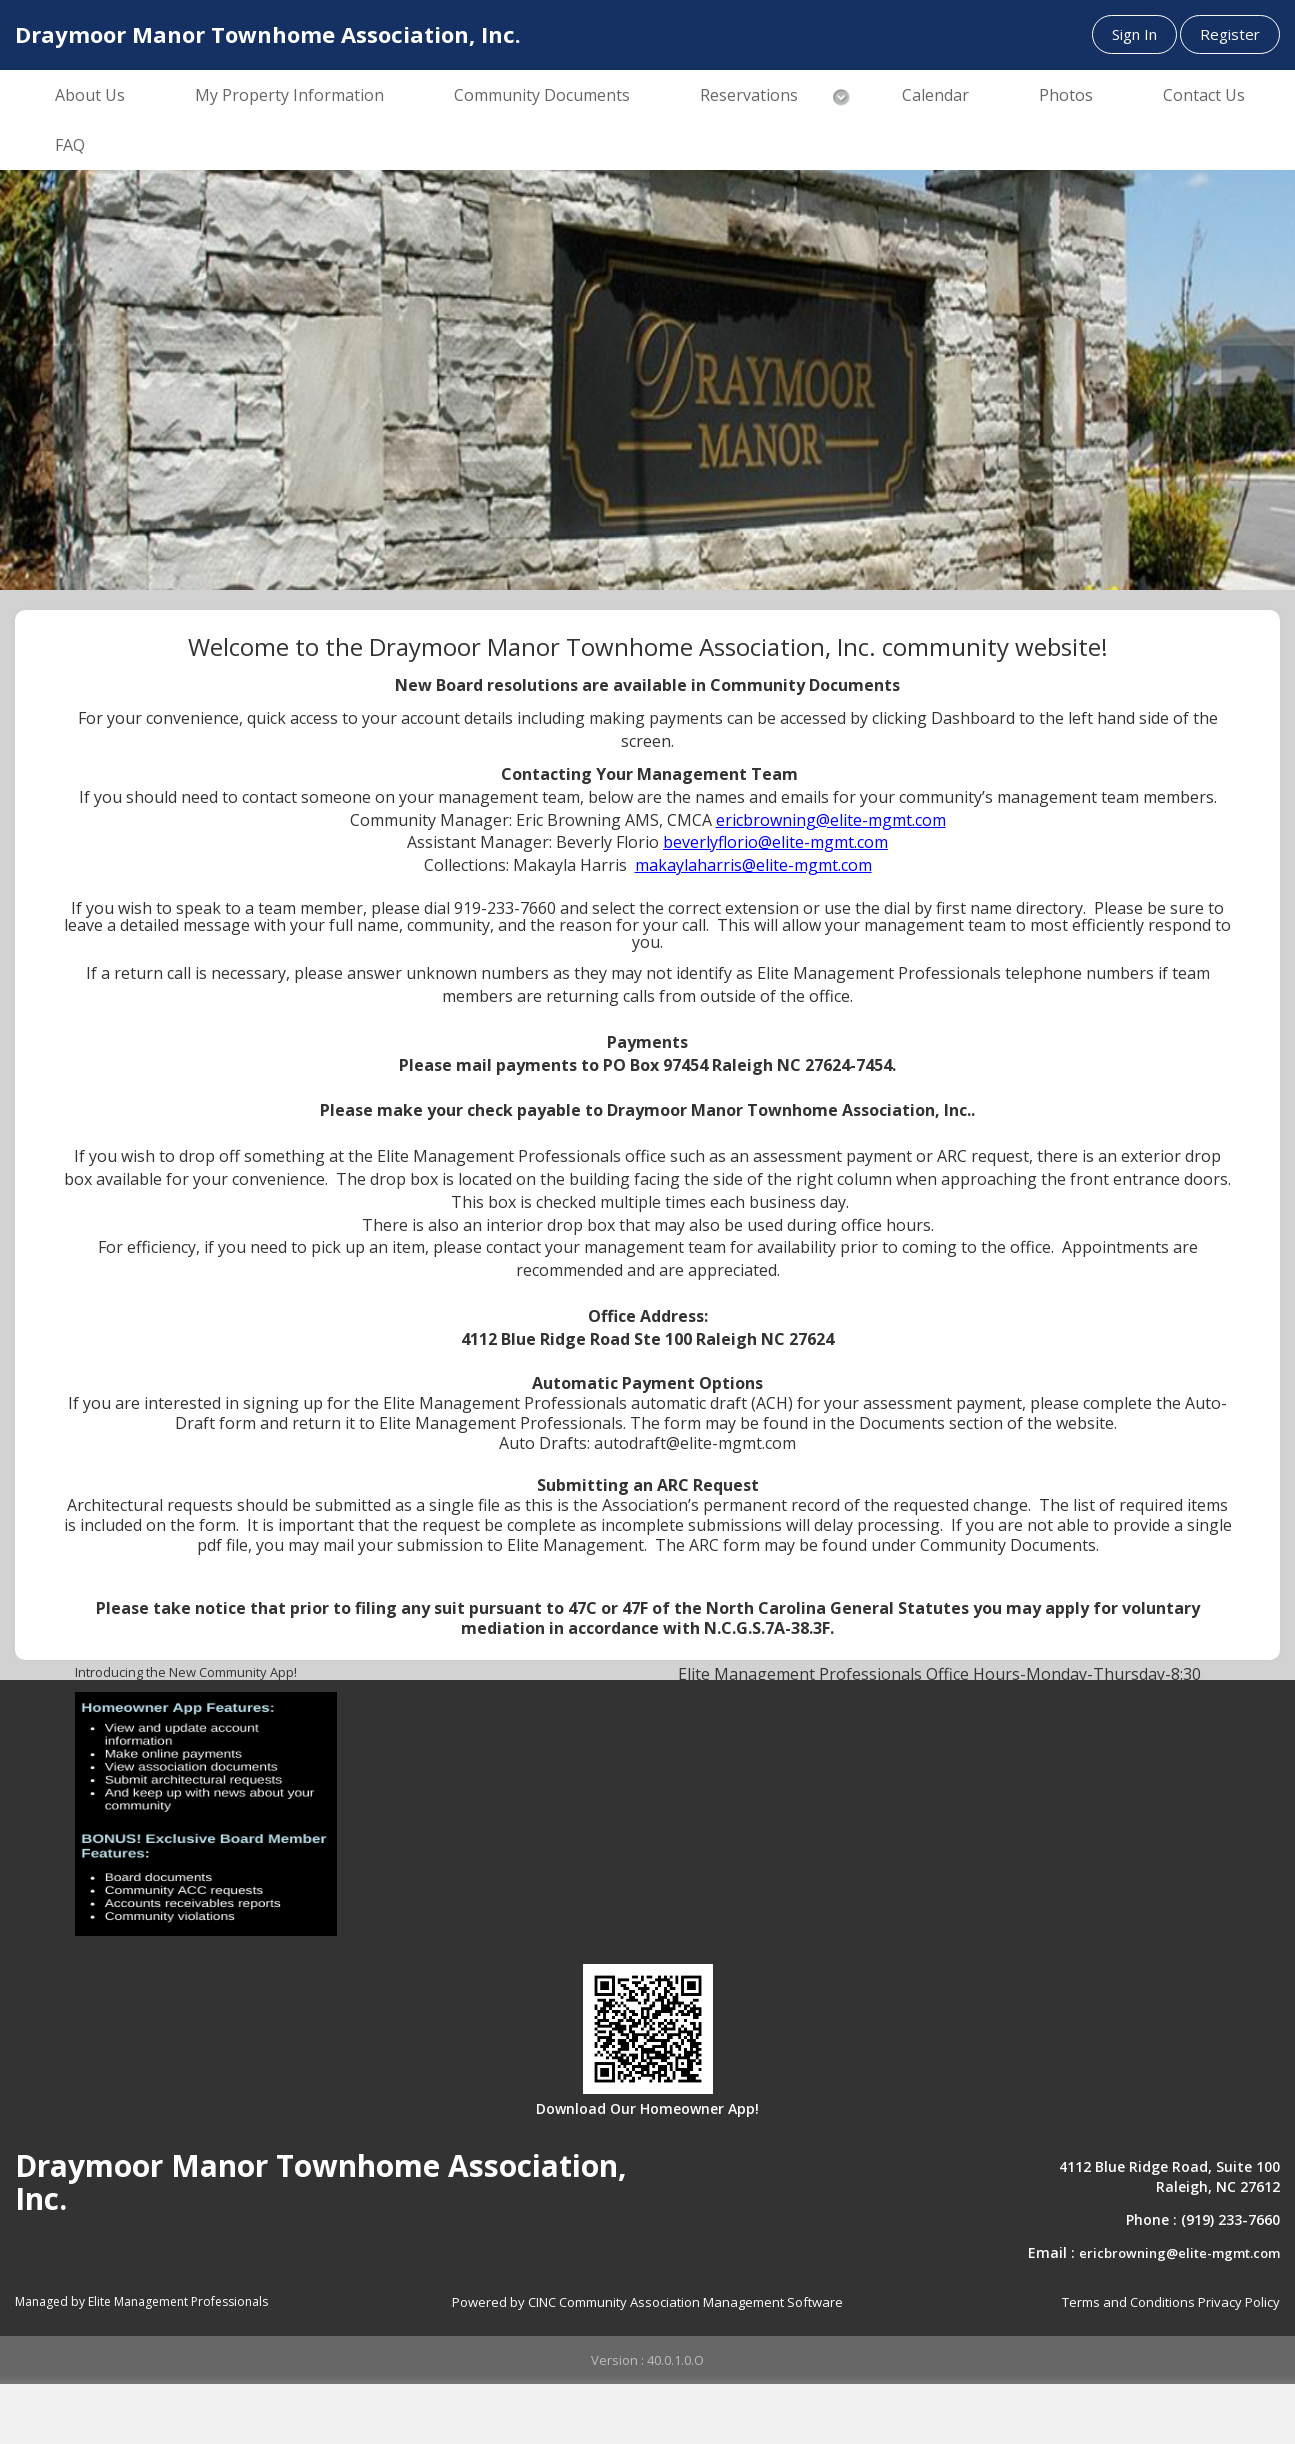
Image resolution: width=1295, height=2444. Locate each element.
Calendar (935, 95)
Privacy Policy (1239, 2302)
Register (1230, 34)
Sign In (1134, 34)
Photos (1066, 95)
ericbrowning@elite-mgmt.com (1179, 2253)
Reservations (749, 95)
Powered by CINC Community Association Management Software (647, 2302)
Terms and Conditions (1128, 2302)
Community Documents (542, 95)
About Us (90, 95)
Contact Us (1204, 95)
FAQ (70, 145)
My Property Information (289, 95)
